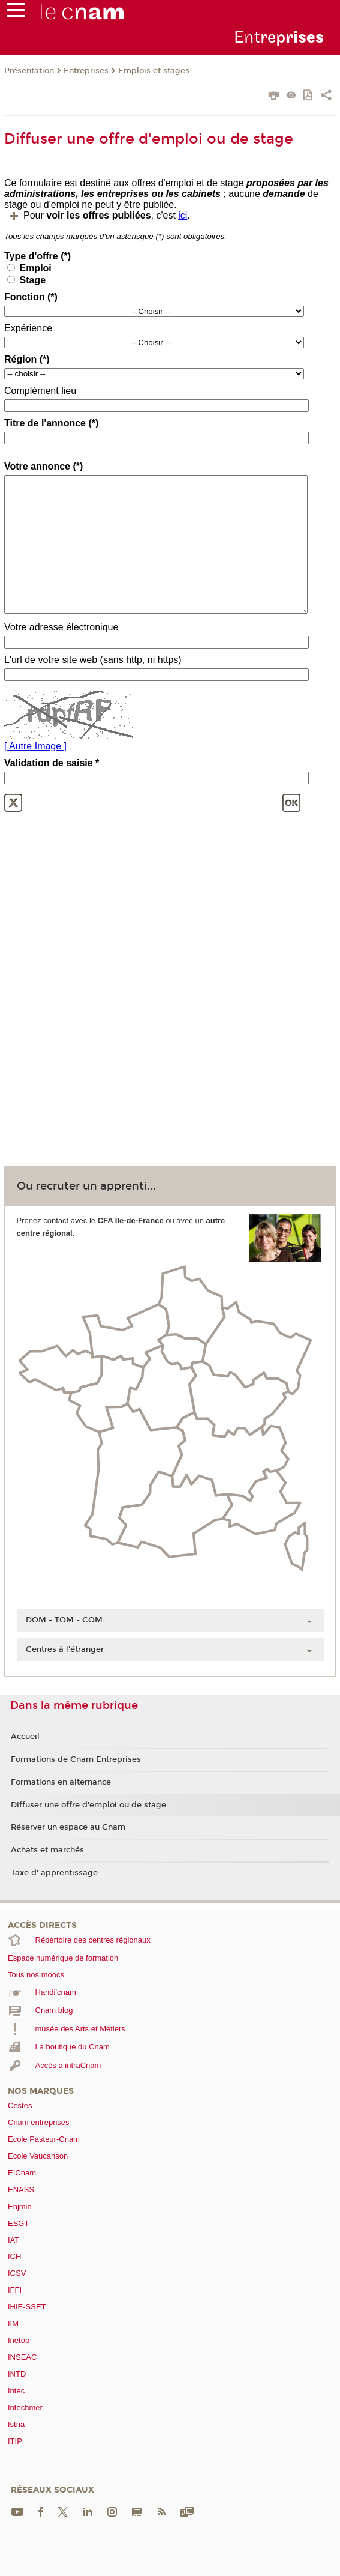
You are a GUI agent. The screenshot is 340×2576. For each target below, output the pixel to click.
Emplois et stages (153, 71)
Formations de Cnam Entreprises (76, 1759)
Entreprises (86, 71)
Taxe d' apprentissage (54, 1873)
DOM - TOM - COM (64, 1620)
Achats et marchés (47, 1850)
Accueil (25, 1736)
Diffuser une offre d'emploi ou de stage (88, 1805)
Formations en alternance (61, 1782)
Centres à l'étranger (65, 1649)
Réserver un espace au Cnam (68, 1827)
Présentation (29, 71)
